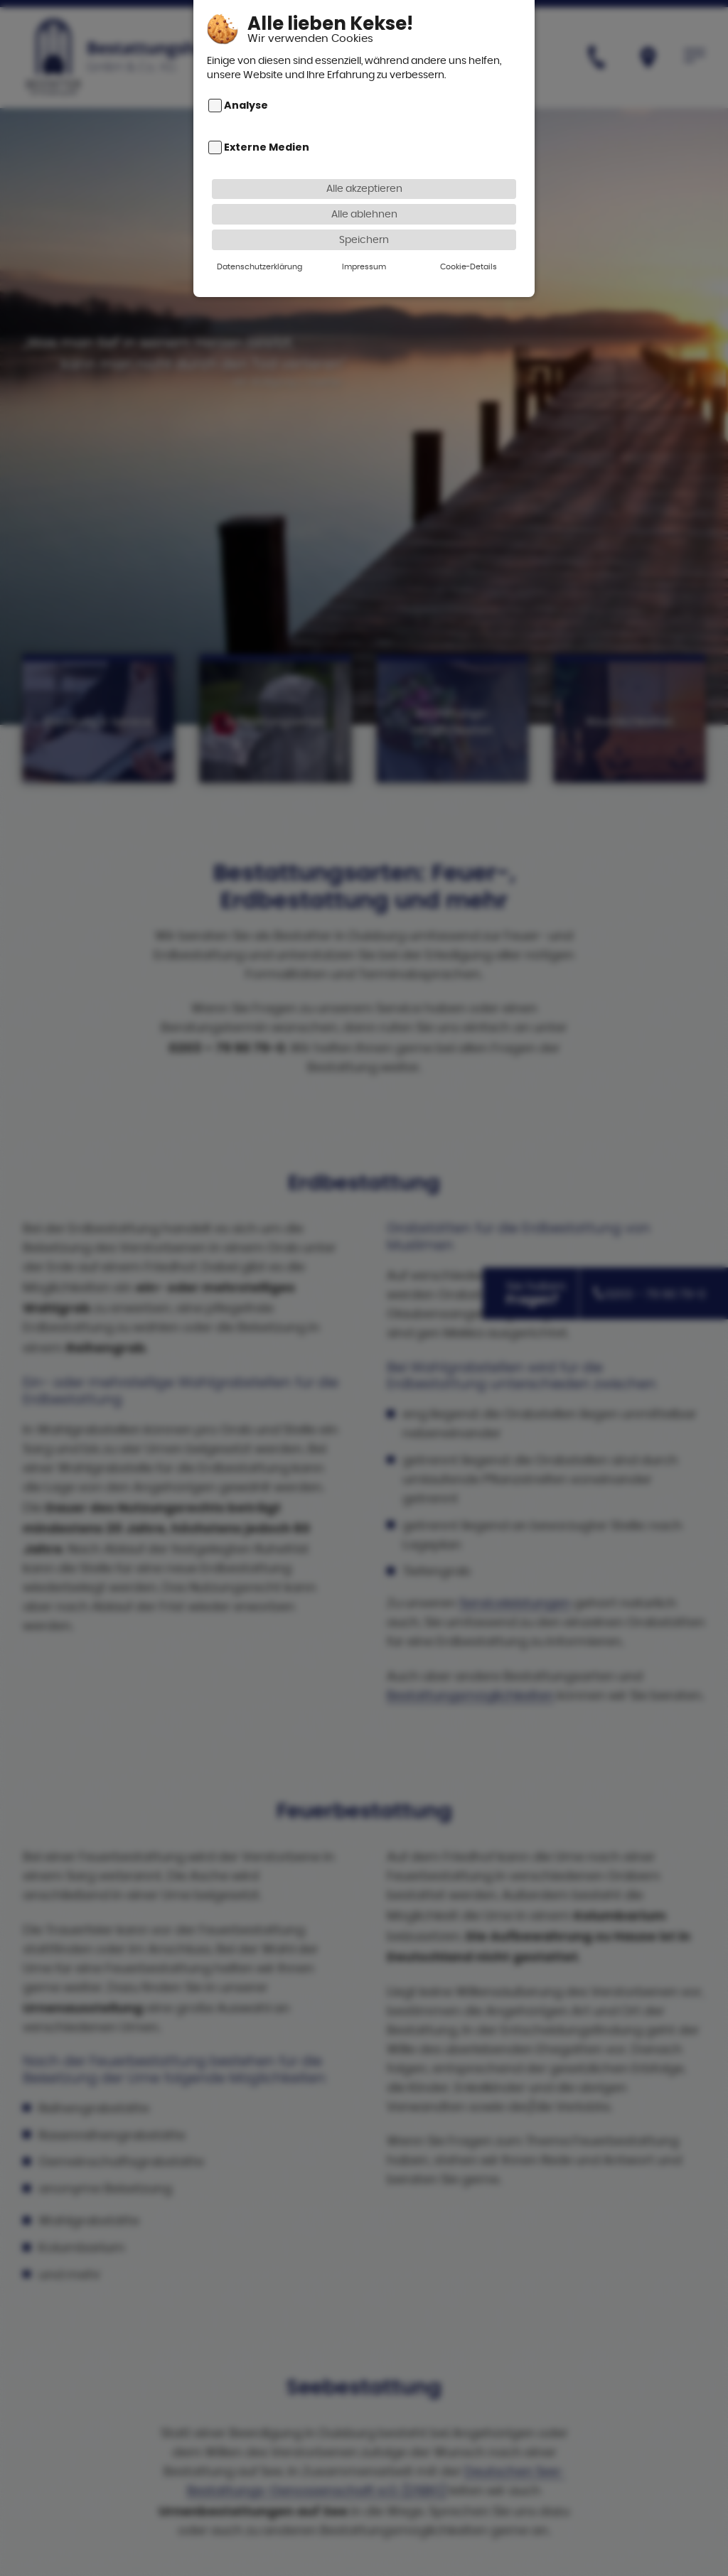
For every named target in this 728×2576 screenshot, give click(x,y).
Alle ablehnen (364, 200)
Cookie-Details (468, 253)
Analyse (246, 92)
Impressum (364, 253)
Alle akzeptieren (364, 174)
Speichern (364, 225)
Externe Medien (266, 133)
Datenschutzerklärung (259, 253)
